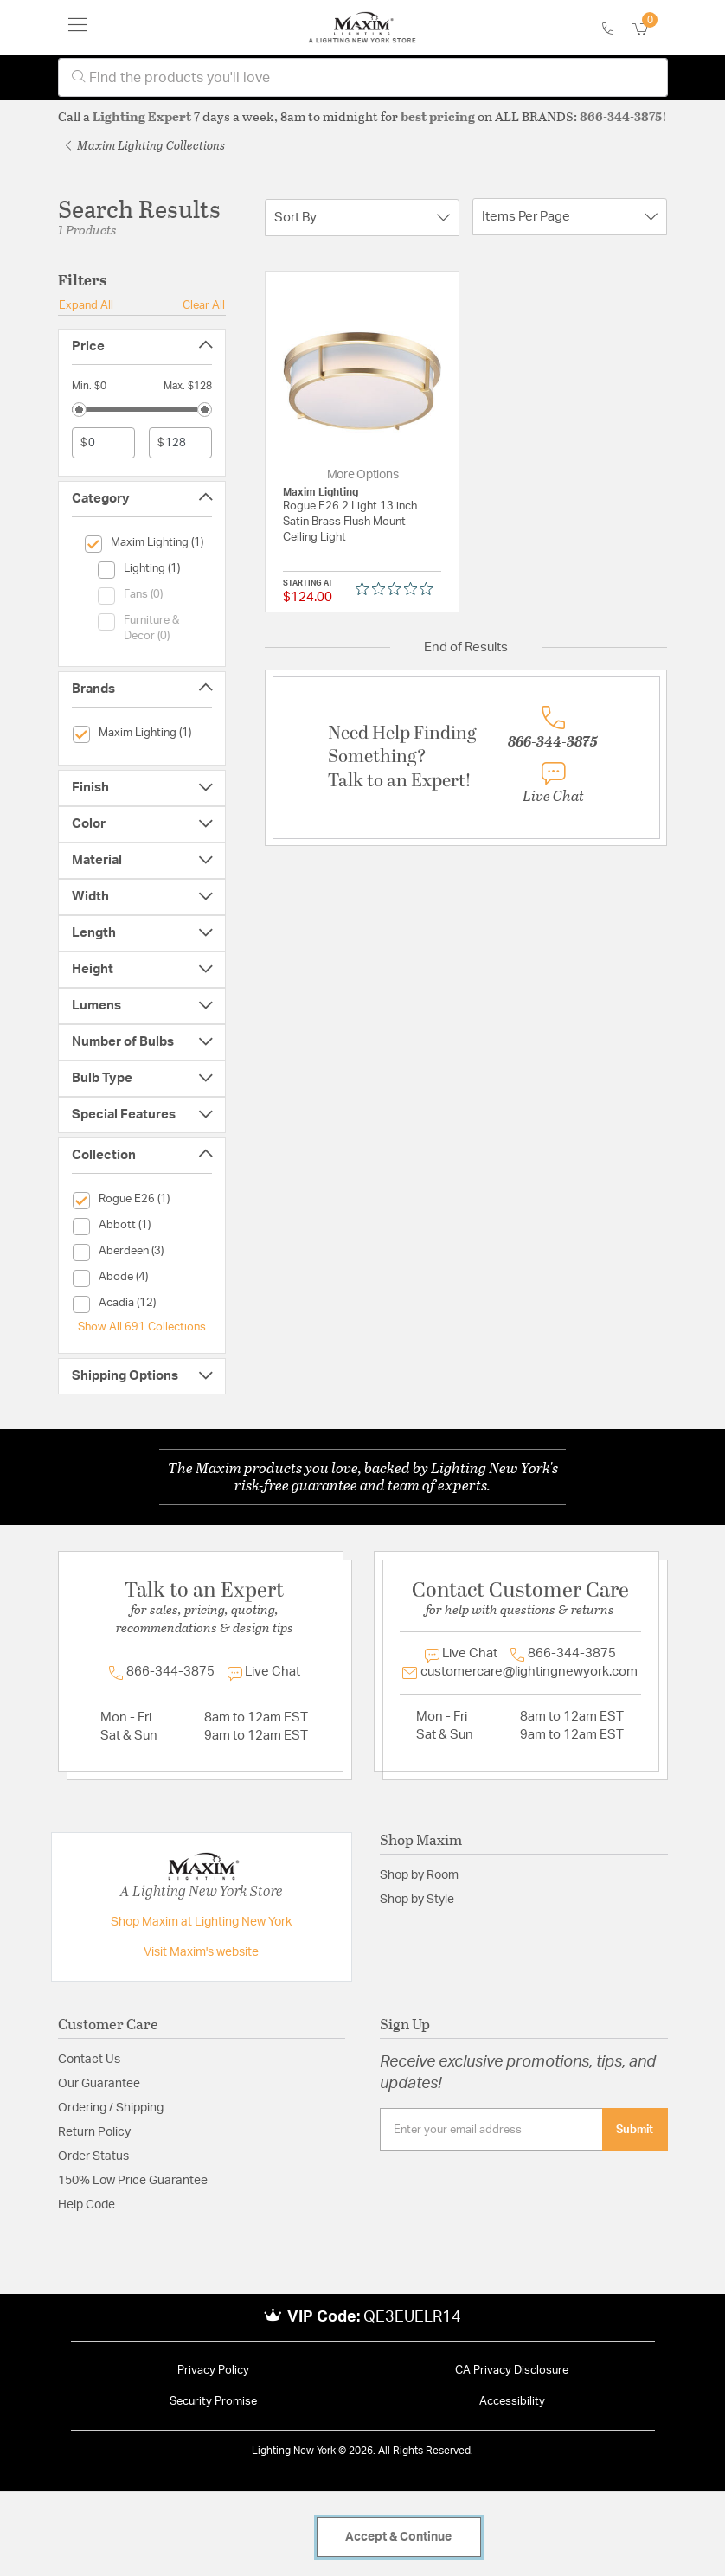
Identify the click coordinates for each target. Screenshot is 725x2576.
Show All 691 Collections (142, 1327)
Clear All (204, 305)
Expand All (86, 305)
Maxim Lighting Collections (145, 145)
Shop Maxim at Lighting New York (201, 1922)
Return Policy (94, 2132)
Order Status (93, 2156)
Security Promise (213, 2401)
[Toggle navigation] (78, 27)
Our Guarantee (99, 2084)
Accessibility (512, 2401)
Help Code (86, 2205)
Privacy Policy (213, 2370)
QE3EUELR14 (412, 2317)
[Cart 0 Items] (649, 29)
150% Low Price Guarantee (133, 2181)
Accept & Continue (398, 2537)
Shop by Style (417, 1900)
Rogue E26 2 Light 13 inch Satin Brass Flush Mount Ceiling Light (350, 522)
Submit (634, 2130)
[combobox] (363, 77)
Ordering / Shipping (111, 2108)
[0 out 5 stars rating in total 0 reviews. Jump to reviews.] (398, 588)
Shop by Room (419, 1875)
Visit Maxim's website (201, 1952)
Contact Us (89, 2060)
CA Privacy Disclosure (511, 2370)
